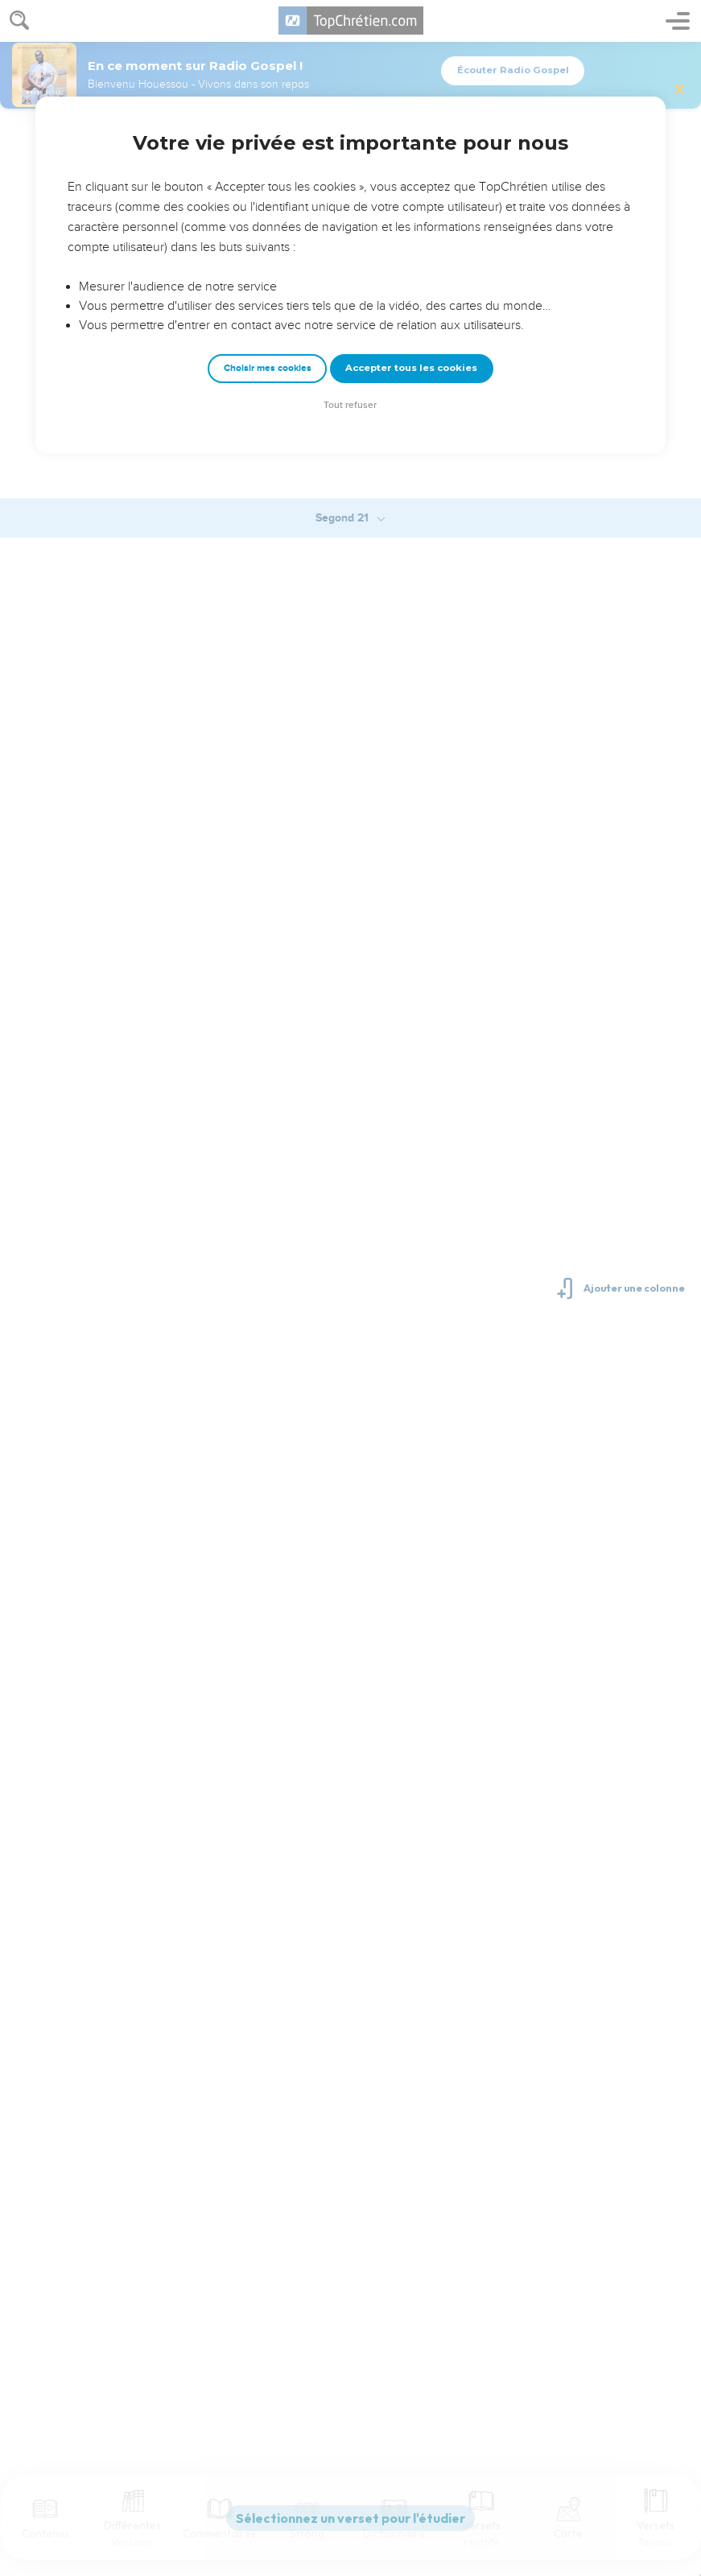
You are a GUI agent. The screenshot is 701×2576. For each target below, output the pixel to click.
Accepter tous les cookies (411, 367)
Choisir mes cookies (267, 368)
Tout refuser (350, 405)
